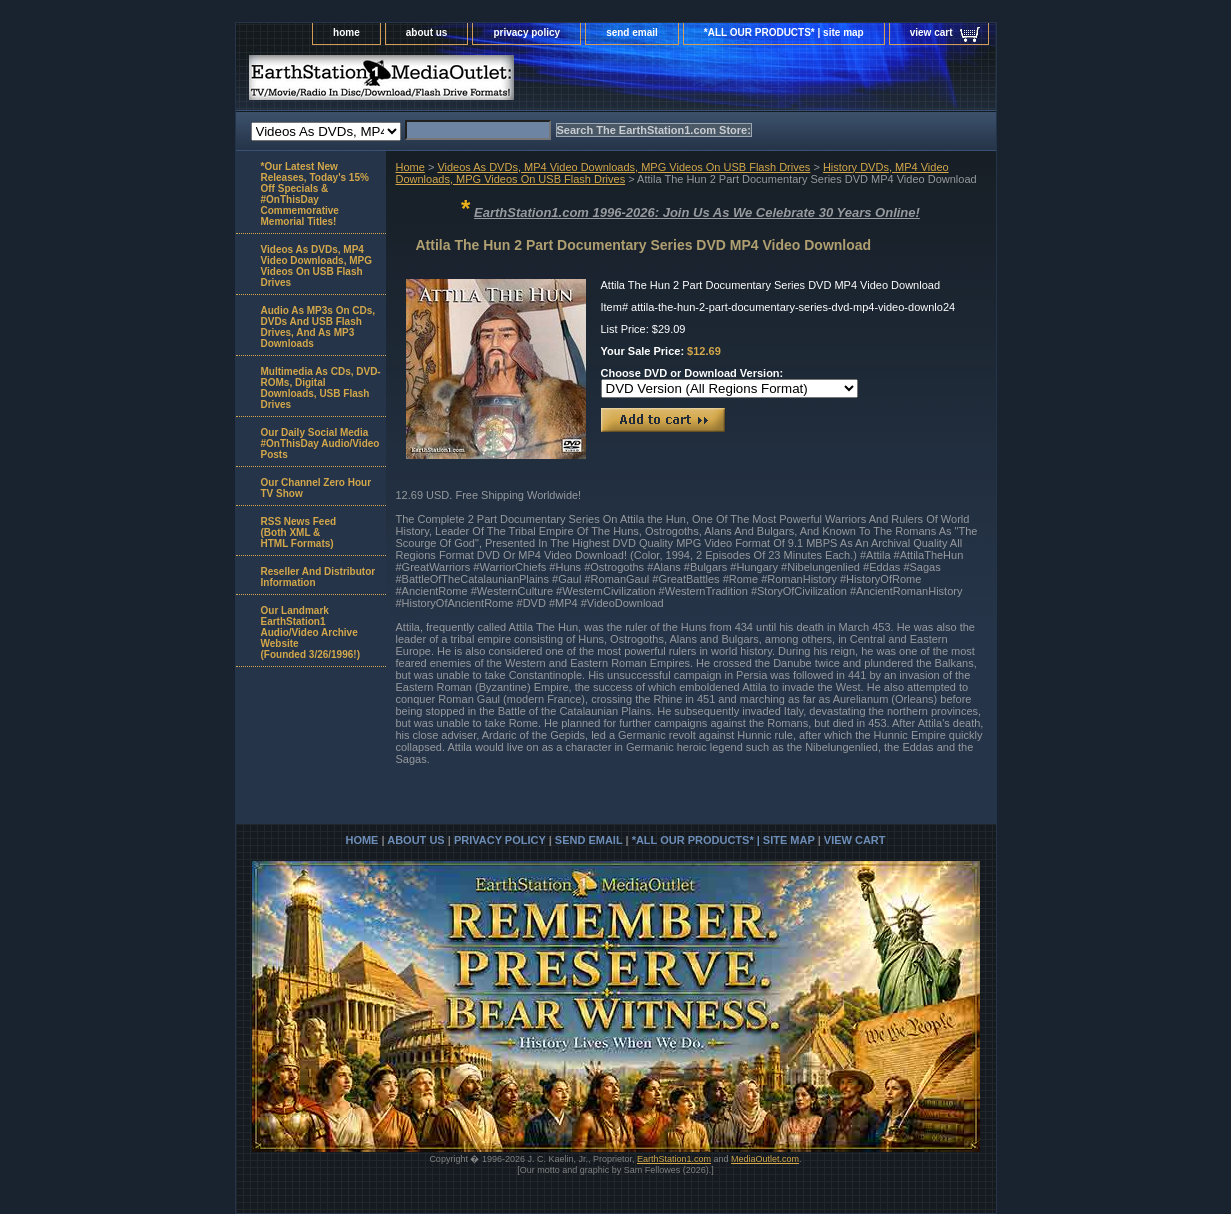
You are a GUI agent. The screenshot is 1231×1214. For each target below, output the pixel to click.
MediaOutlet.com (765, 1159)
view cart (931, 32)
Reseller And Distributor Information (318, 577)
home (346, 32)
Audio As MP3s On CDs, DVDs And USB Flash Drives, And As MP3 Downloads (318, 327)
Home (410, 167)
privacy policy (526, 32)
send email (632, 32)
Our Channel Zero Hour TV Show (316, 488)
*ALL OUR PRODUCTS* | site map (784, 32)
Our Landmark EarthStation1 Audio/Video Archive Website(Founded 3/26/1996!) (310, 632)
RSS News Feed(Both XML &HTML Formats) (299, 532)
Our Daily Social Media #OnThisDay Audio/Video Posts (320, 443)
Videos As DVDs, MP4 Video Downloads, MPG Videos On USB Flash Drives (623, 167)
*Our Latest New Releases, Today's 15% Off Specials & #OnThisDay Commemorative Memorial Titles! (315, 194)
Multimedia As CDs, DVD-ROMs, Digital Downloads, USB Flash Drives (321, 388)
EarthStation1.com (674, 1159)
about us (427, 32)
